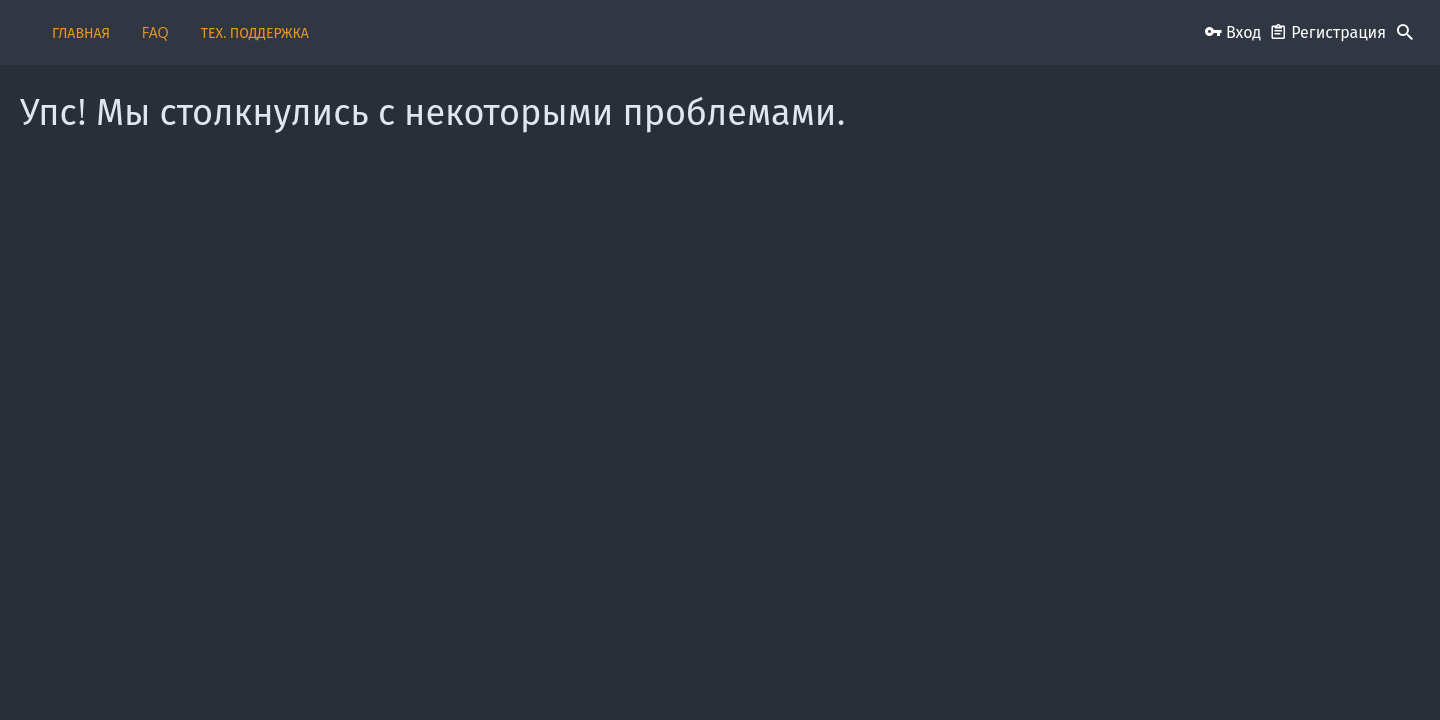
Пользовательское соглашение (690, 672)
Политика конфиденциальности (999, 672)
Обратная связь (547, 672)
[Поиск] (1405, 33)
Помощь (1125, 672)
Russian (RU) (325, 672)
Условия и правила (843, 672)
